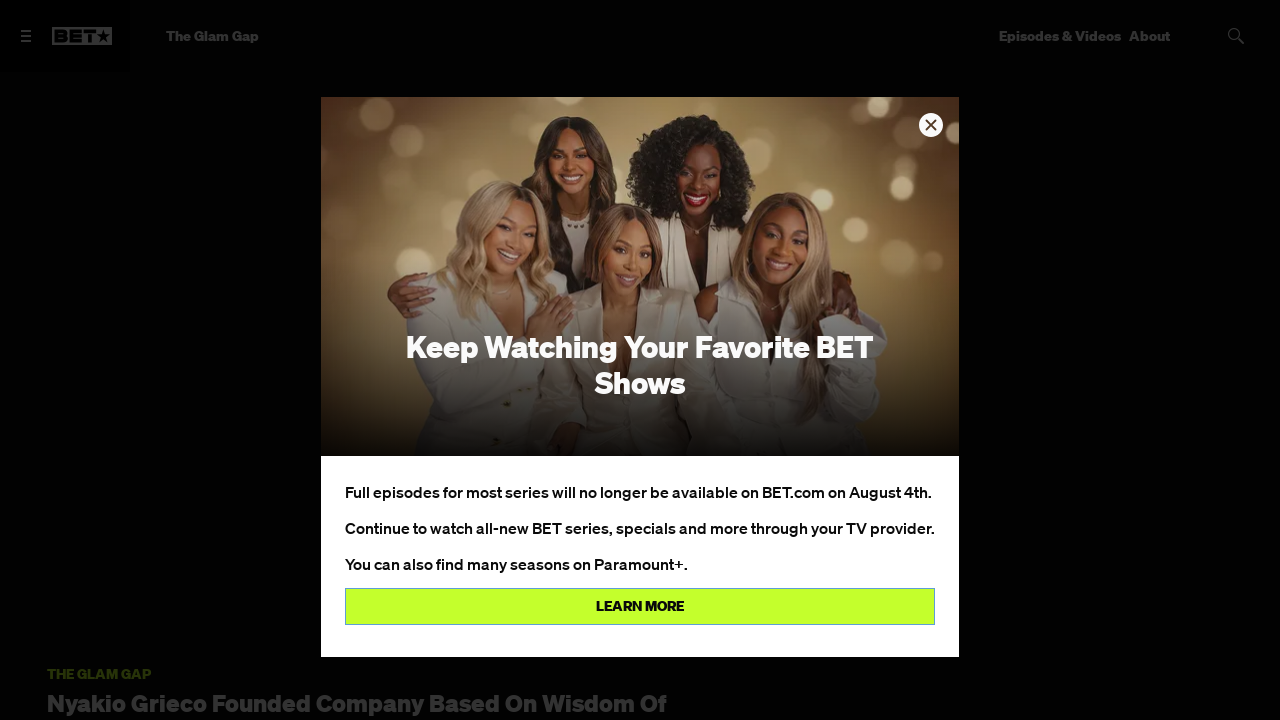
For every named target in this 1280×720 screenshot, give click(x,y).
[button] (931, 125)
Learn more (640, 606)
